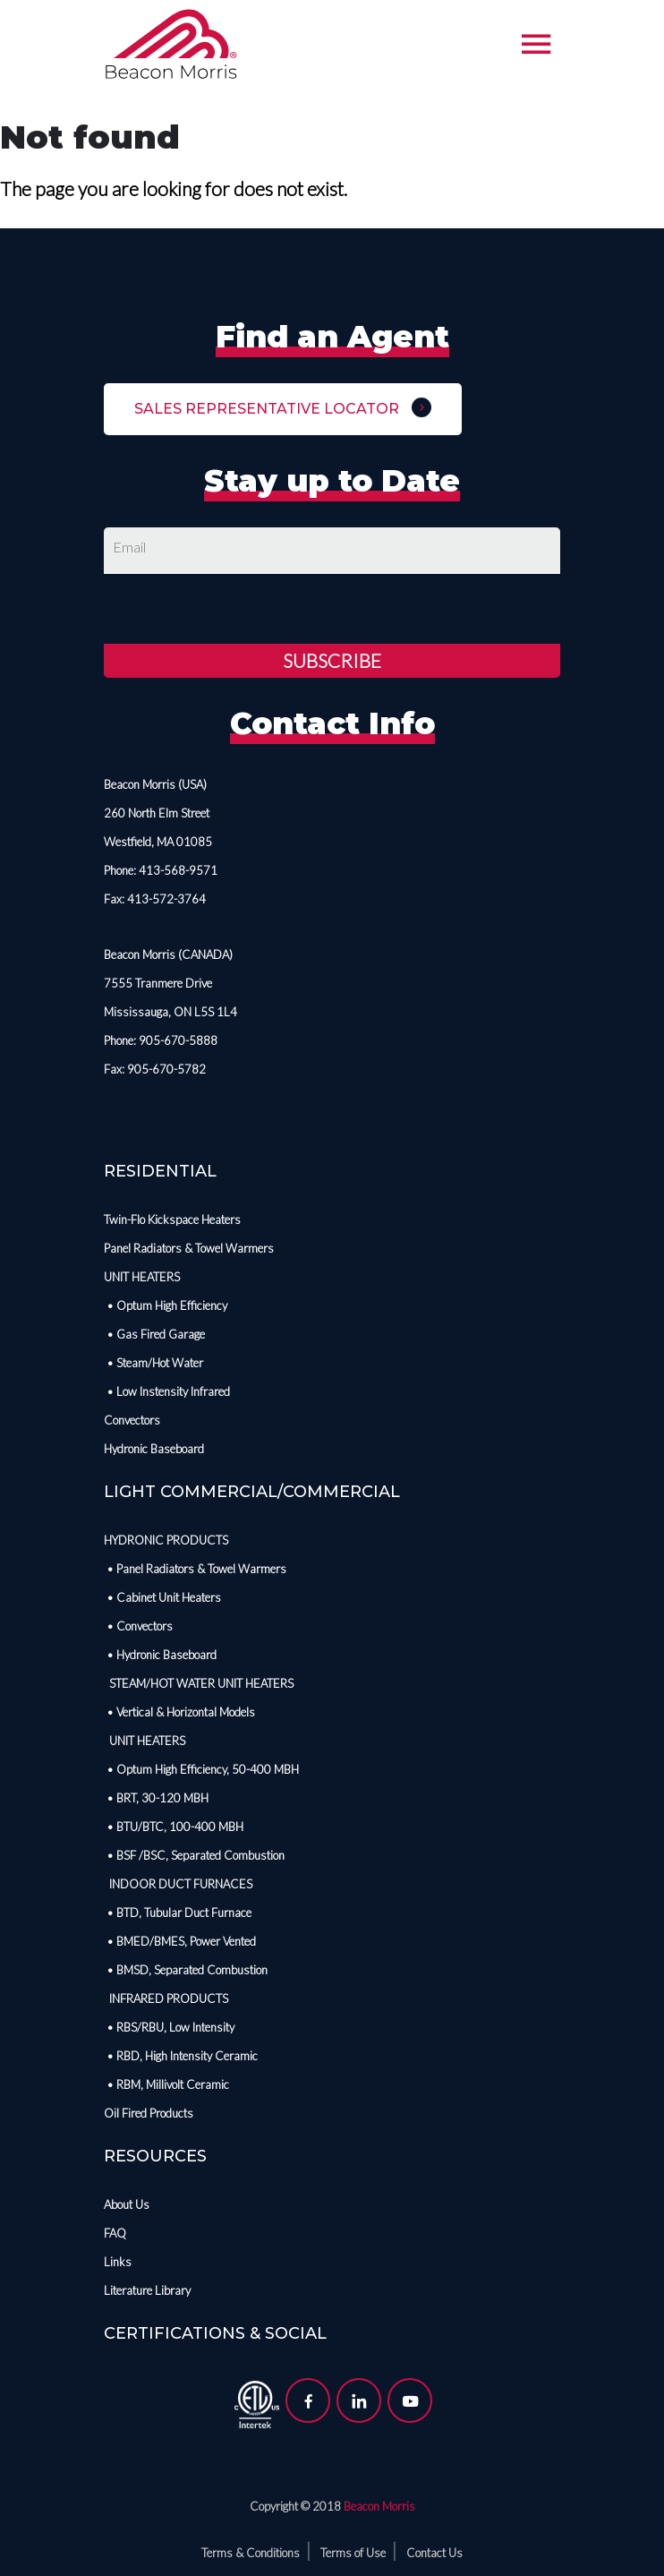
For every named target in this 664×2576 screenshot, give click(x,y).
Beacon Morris (379, 2506)
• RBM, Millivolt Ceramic (166, 2084)
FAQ (115, 2233)
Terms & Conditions (250, 2553)
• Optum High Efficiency (165, 1305)
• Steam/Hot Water (153, 1363)
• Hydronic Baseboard (160, 1654)
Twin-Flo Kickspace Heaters (172, 1219)
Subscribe (332, 660)
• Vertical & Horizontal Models (179, 1712)
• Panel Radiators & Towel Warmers (195, 1569)
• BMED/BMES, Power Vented (180, 1941)
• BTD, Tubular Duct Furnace (177, 1912)
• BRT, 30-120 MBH (156, 1798)
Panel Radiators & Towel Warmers (189, 1248)
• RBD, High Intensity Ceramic (181, 2056)
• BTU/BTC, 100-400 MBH (173, 1826)
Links (118, 2262)
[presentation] (240, 609)
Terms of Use (353, 2553)
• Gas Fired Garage (154, 1334)
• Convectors (138, 1626)
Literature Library (147, 2290)
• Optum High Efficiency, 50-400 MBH (201, 1769)
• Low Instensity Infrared (167, 1391)
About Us (126, 2204)
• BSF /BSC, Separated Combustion (194, 1855)
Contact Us (434, 2553)
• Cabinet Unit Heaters (162, 1597)
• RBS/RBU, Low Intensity (169, 2027)
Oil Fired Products (148, 2113)
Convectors (132, 1420)
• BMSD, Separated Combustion (186, 1970)
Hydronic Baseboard (154, 1449)
